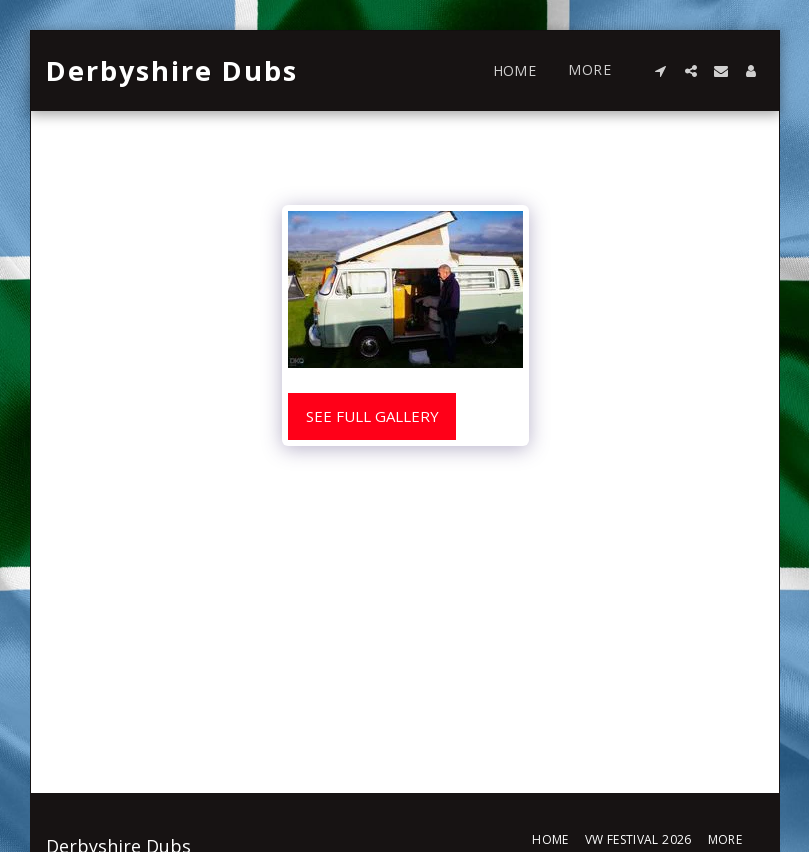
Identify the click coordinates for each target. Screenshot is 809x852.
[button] (661, 71)
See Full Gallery (372, 416)
